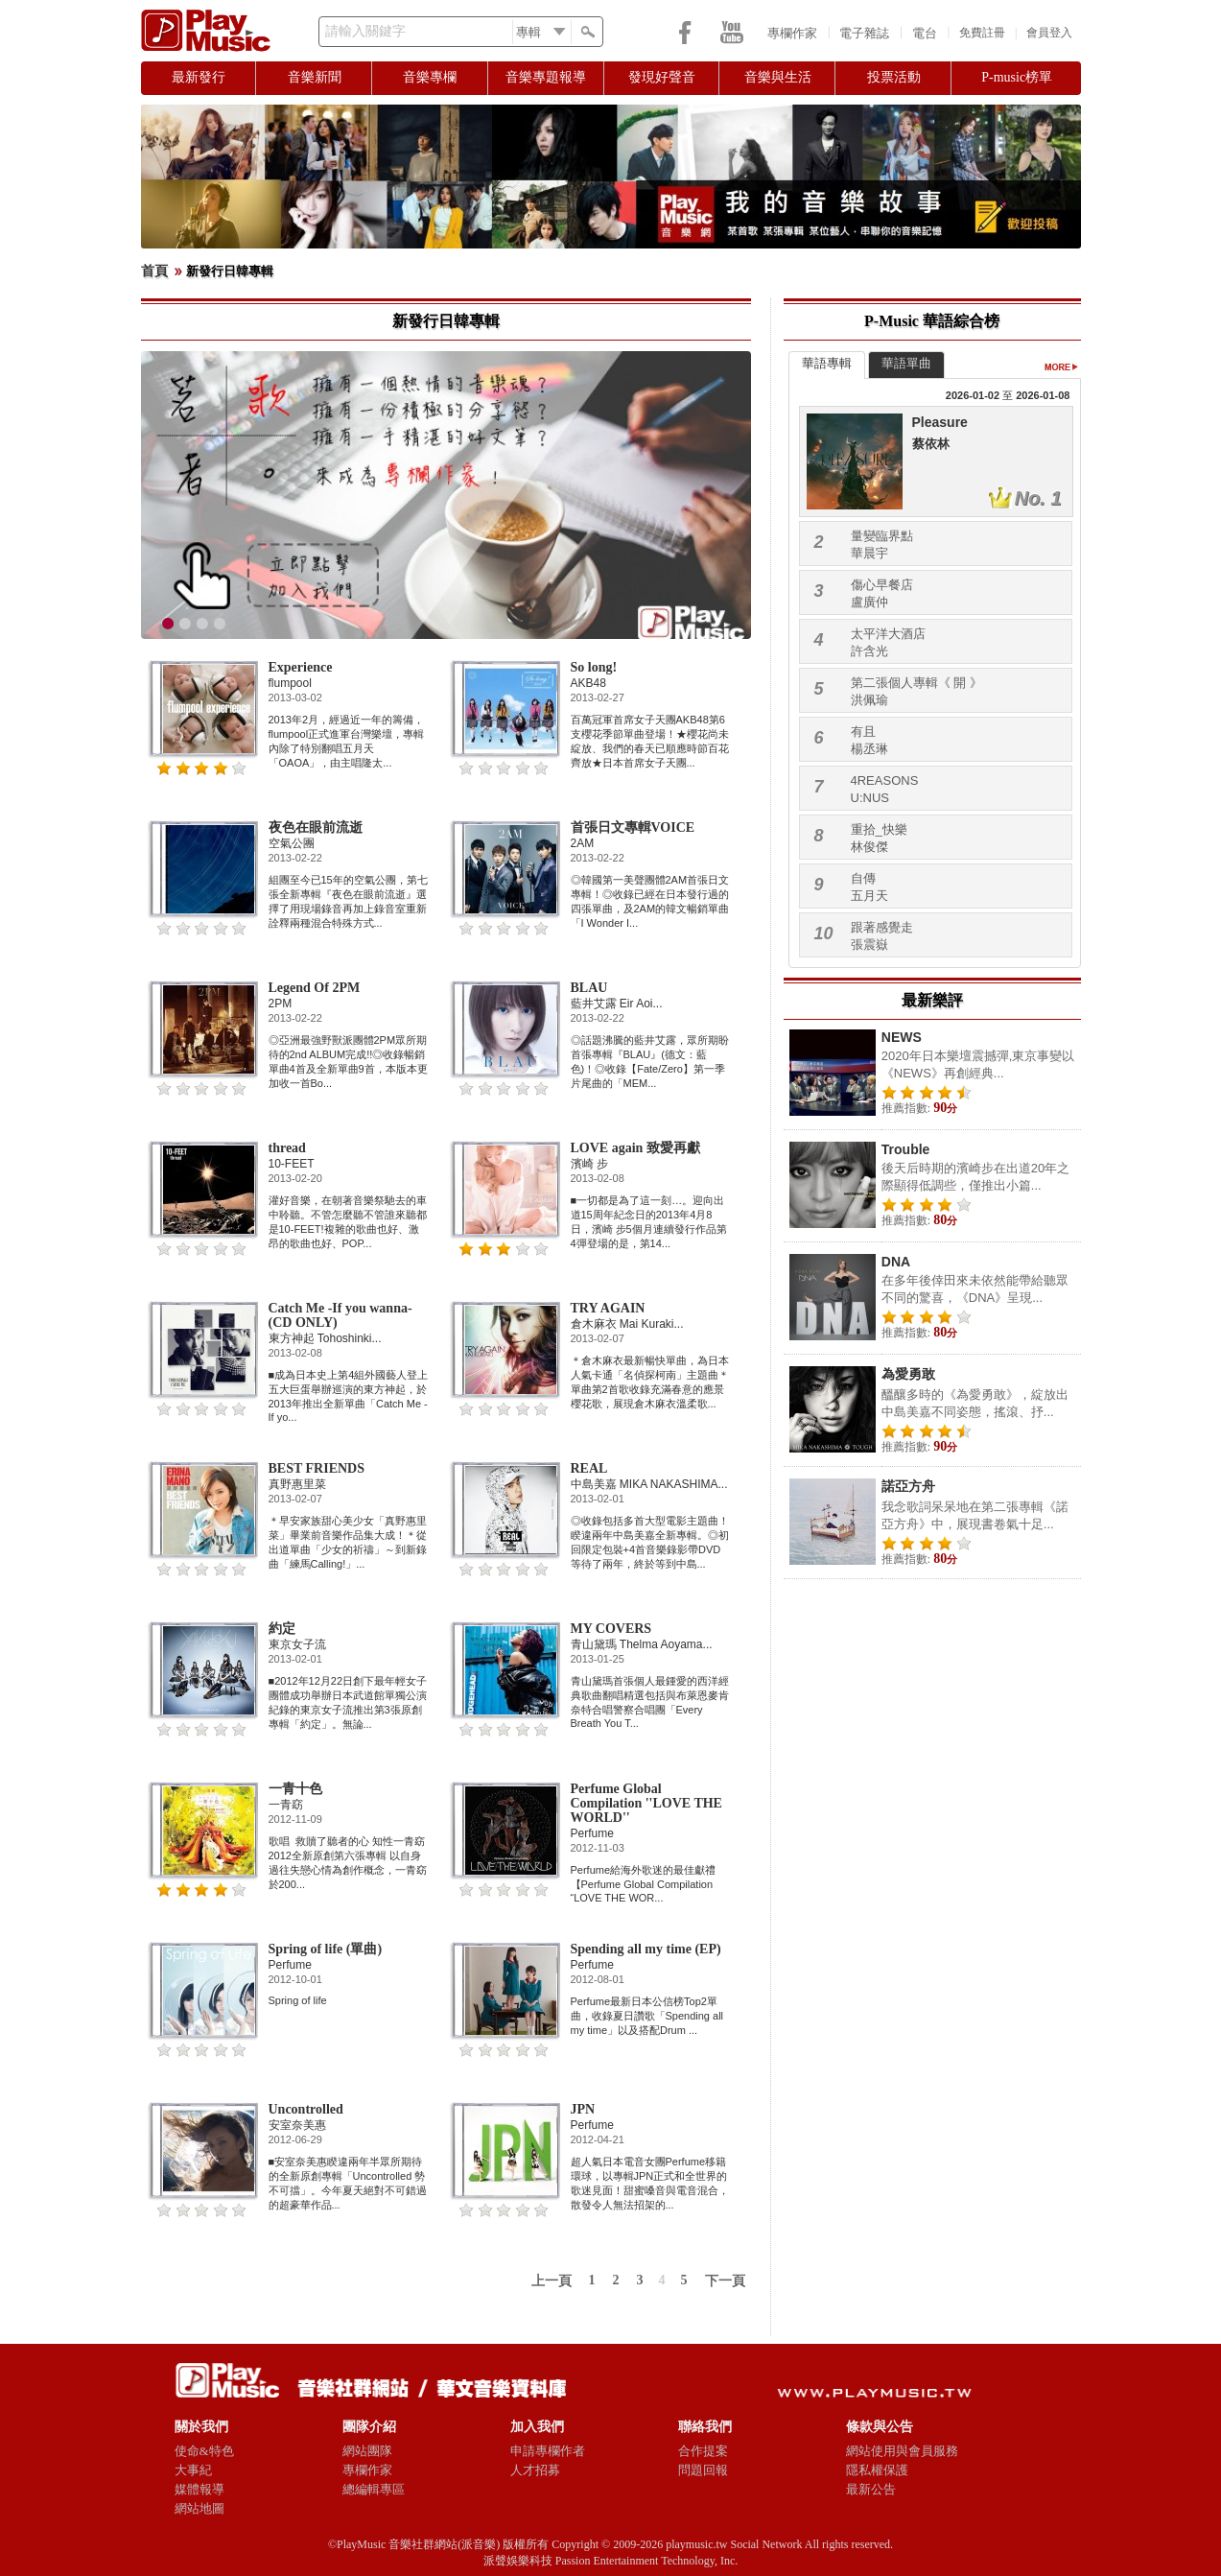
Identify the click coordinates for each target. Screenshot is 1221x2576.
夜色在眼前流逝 (316, 827)
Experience (301, 667)
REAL (589, 1468)
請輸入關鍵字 (365, 31)
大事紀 (193, 2470)
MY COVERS (611, 1628)
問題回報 (703, 2470)
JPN (583, 2109)
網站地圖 (199, 2508)
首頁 (154, 271)
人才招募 (535, 2470)
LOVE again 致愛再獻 (635, 1148)
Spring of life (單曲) (326, 1949)
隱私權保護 (877, 2470)
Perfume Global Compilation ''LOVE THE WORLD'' (646, 1803)
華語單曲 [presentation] (906, 363)
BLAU (589, 988)
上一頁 (551, 2281)
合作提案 (703, 2451)
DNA (895, 1261)
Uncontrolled (306, 2109)
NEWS (901, 1037)
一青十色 (295, 1789)
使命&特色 (204, 2451)
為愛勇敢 (908, 1374)
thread (287, 1148)
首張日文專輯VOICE (633, 827)
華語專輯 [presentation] (827, 363)
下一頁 (725, 2281)
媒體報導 (199, 2489)
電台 (924, 33)
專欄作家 (792, 33)
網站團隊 (367, 2451)
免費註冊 (982, 32)
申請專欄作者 (547, 2451)
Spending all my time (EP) (646, 1949)
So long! (594, 667)
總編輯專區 (373, 2489)
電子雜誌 (864, 33)
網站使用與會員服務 (902, 2451)
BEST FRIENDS (317, 1468)
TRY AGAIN (608, 1308)
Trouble (905, 1149)
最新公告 (871, 2489)
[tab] (826, 365)
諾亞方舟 (908, 1486)
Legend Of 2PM (315, 988)
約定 (282, 1628)
